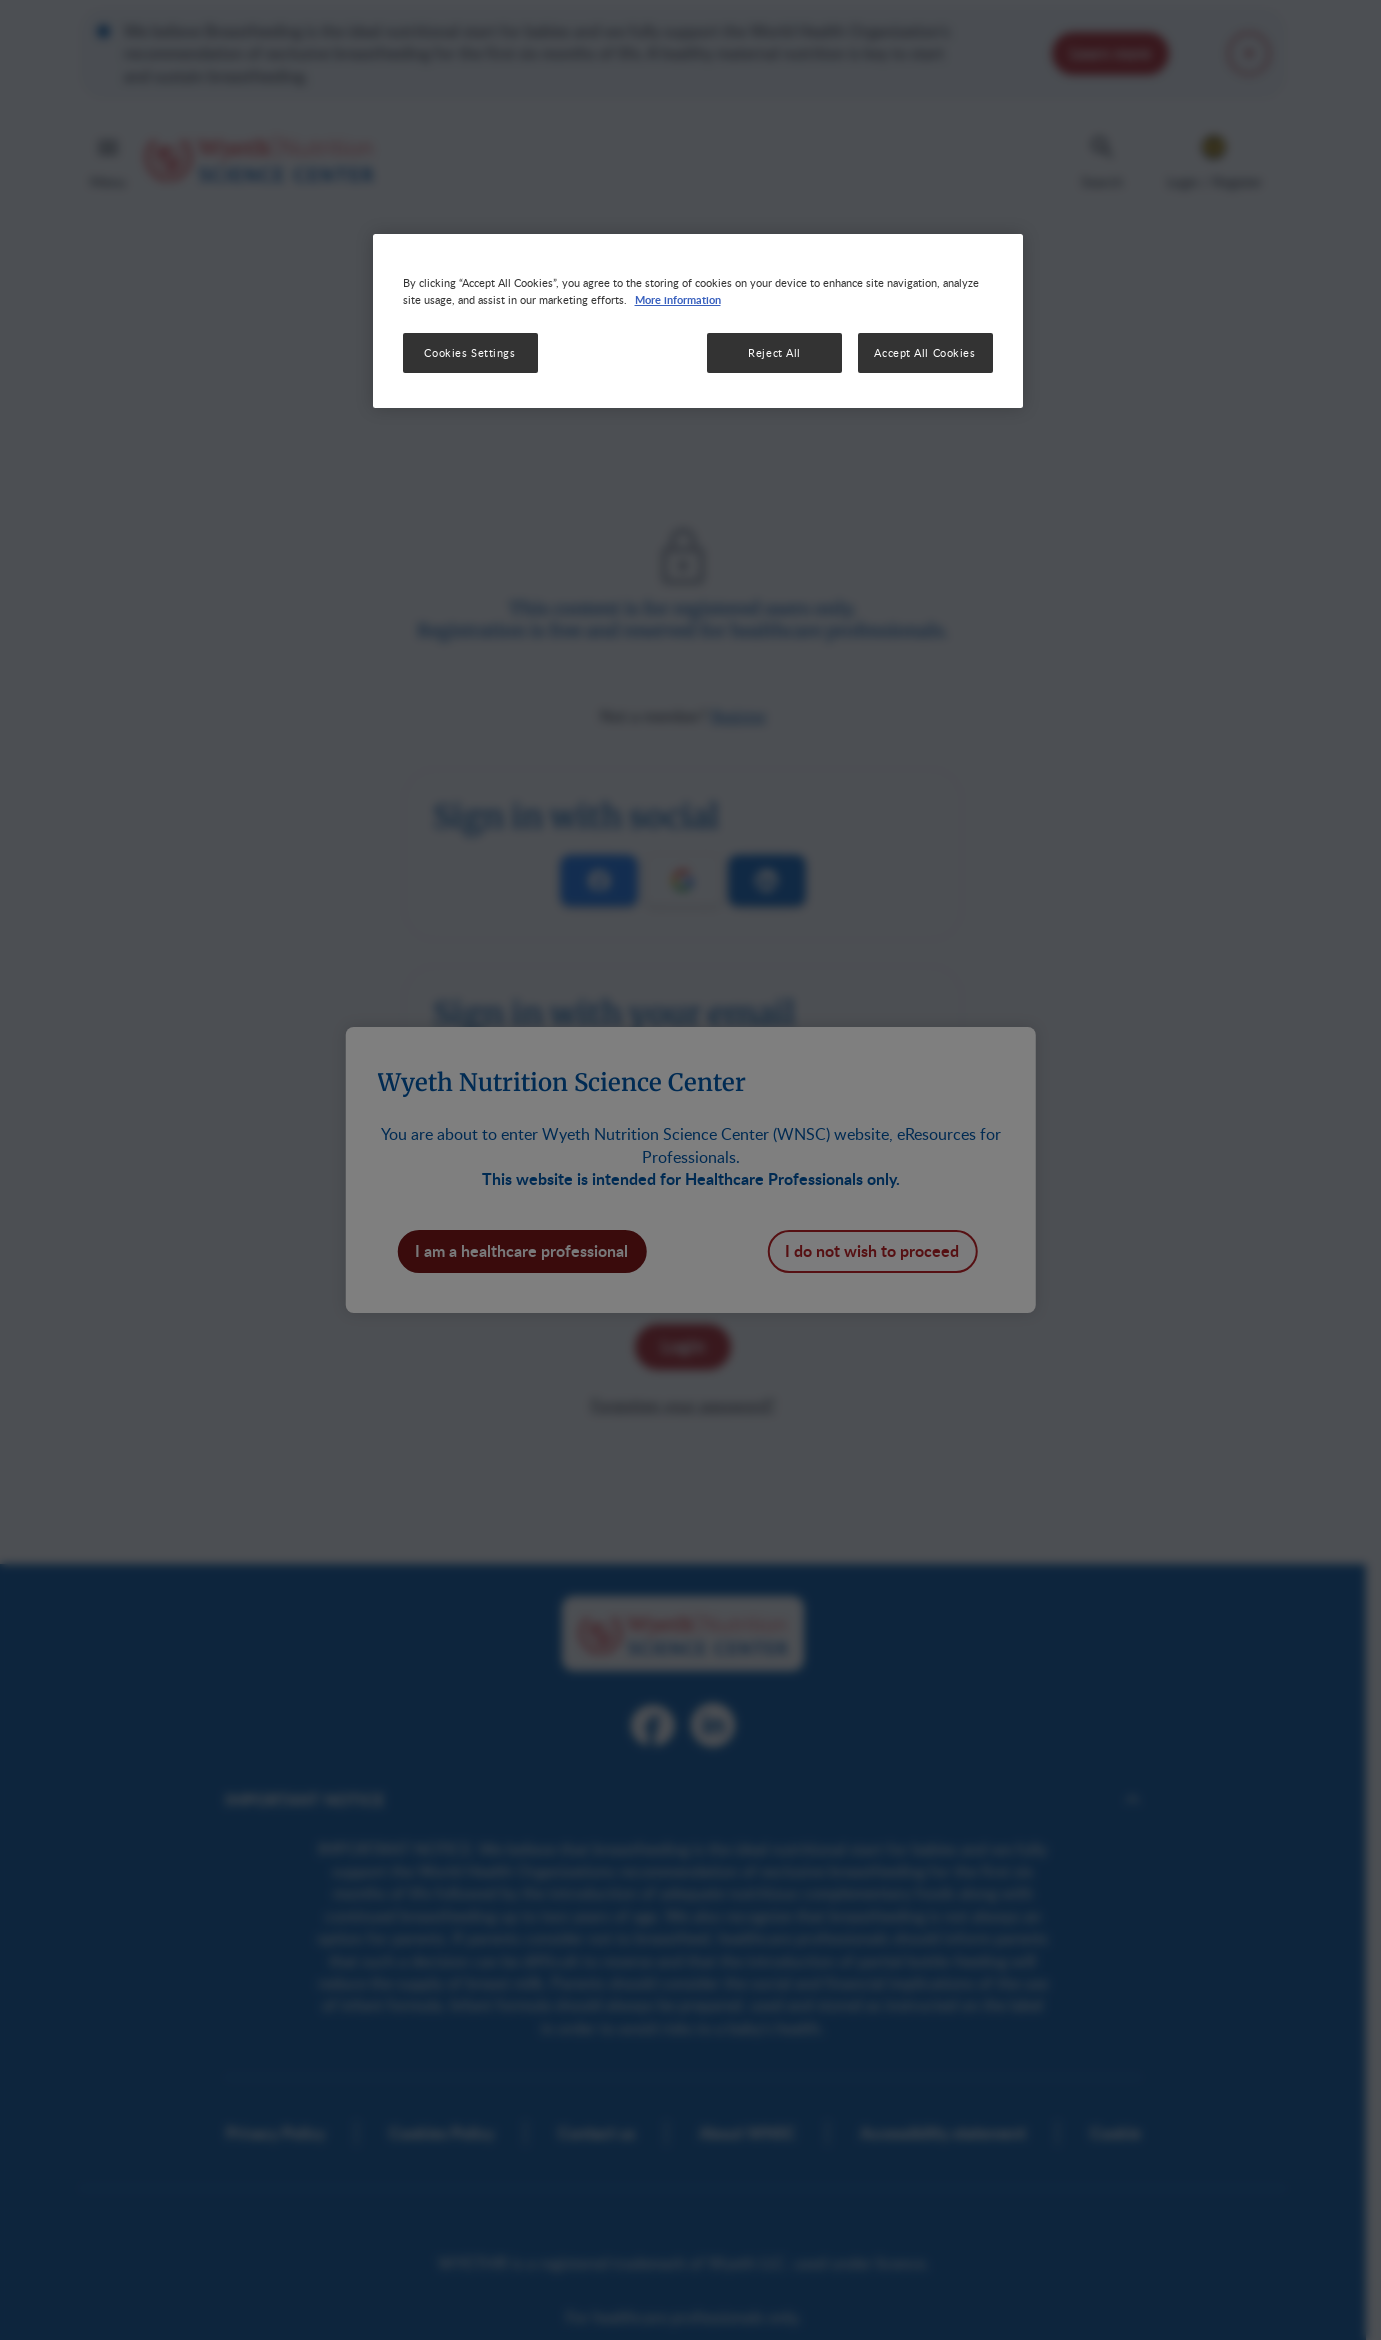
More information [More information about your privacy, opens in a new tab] (678, 299)
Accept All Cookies (924, 352)
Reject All (774, 352)
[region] (698, 321)
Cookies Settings (469, 352)
